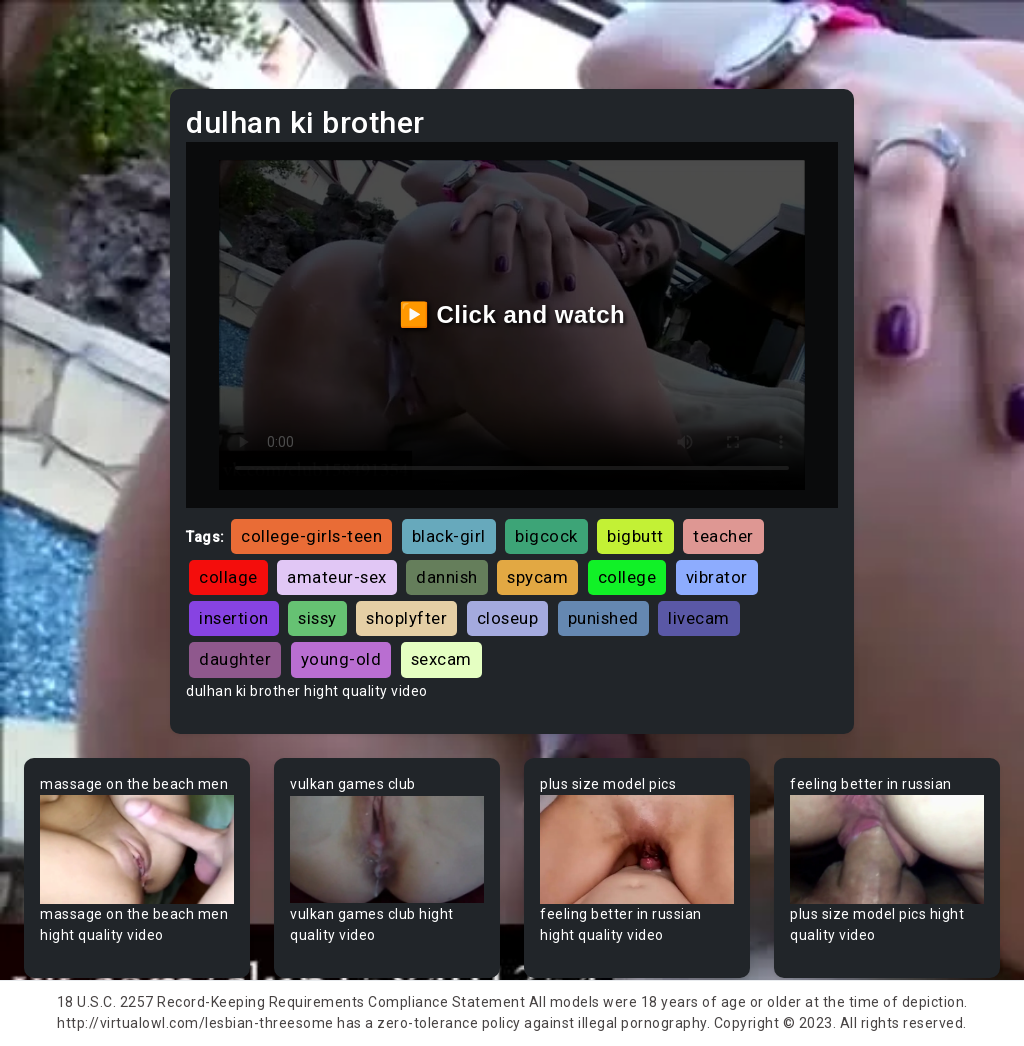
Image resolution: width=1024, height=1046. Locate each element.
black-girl (449, 536)
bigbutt (635, 536)
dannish (447, 577)
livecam (699, 618)
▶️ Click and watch (512, 314)
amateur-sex (337, 577)
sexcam (441, 659)
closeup (508, 618)
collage (228, 577)
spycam (537, 577)
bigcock (546, 536)
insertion (234, 618)
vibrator (717, 577)
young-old (341, 659)
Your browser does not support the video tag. (137, 849)
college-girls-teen (311, 536)
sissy (317, 618)
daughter (235, 659)
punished (603, 618)
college (627, 577)
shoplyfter (406, 618)
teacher (723, 536)
